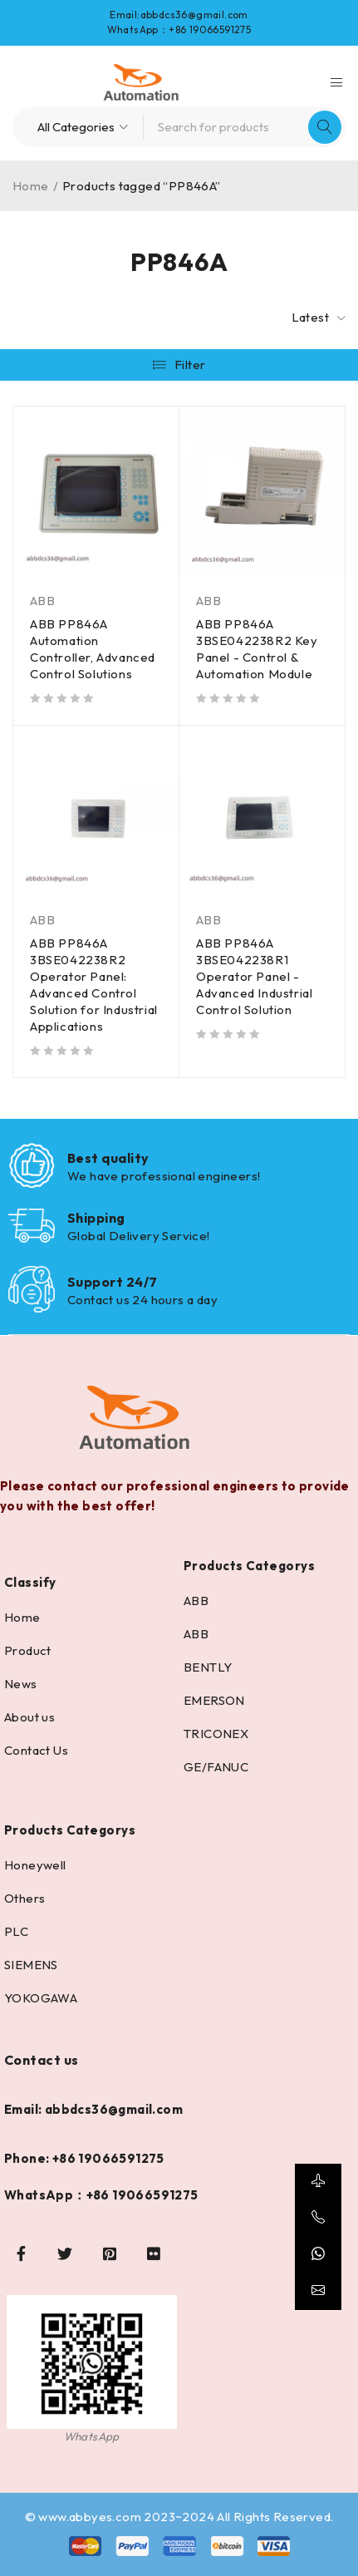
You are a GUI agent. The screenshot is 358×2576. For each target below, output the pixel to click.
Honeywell (35, 1865)
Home (30, 186)
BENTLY (208, 1667)
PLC (16, 1931)
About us (29, 1717)
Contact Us (36, 1750)
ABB (42, 600)
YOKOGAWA (40, 1998)
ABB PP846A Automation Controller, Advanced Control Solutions (92, 649)
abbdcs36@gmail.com (194, 14)
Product (27, 1650)
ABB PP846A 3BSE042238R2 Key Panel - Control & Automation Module (257, 649)
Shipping (96, 1217)
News (20, 1684)
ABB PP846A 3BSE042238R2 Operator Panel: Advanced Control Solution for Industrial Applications (94, 984)
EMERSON (214, 1700)
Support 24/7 (112, 1281)
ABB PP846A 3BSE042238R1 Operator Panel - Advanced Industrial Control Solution (254, 976)
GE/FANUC (216, 1767)
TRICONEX (216, 1733)
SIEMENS (31, 1965)
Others (24, 1898)
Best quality (108, 1158)
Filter (189, 364)
